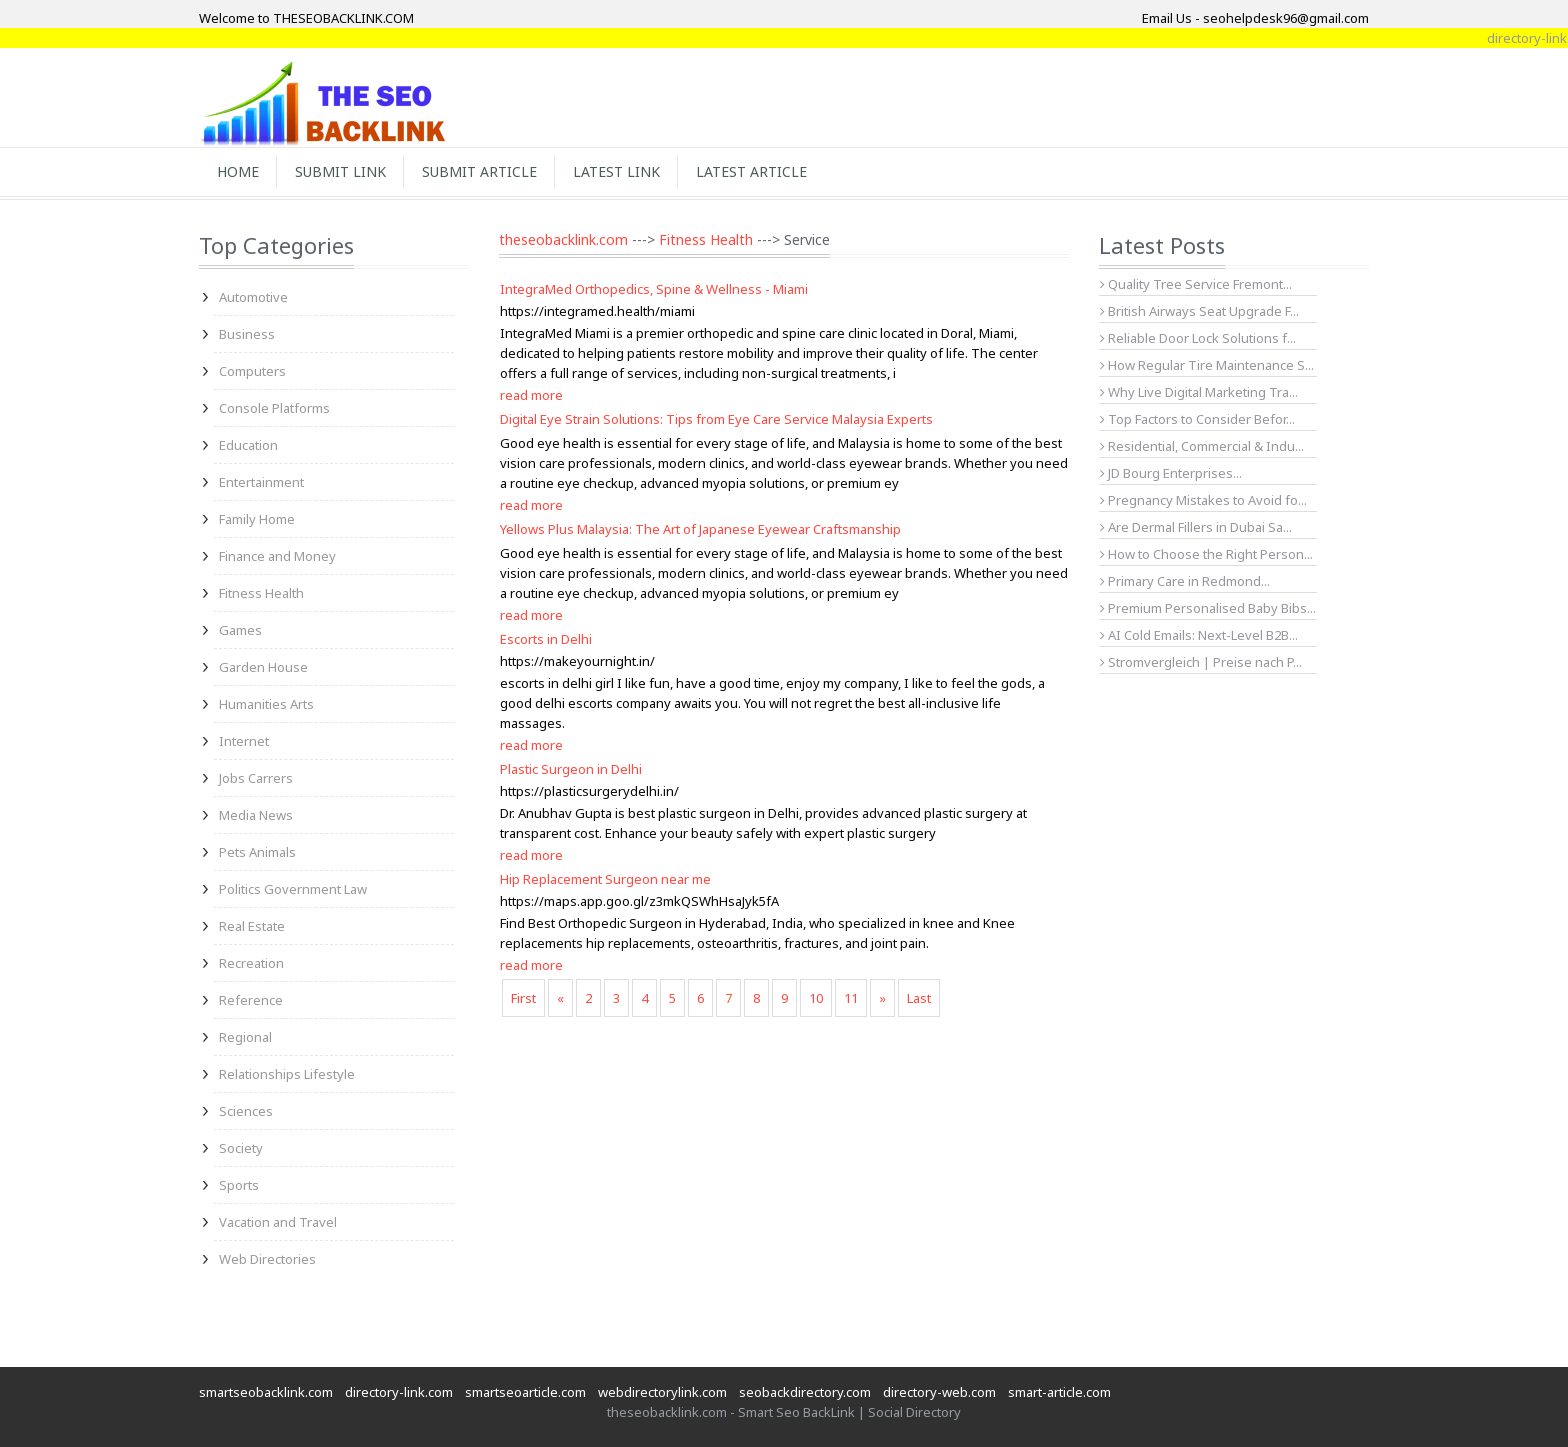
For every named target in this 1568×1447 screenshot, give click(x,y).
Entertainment (261, 482)
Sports (239, 1185)
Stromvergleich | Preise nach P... (1201, 662)
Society (241, 1148)
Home (238, 171)
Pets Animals (257, 852)
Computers (252, 371)
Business (247, 334)
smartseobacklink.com (266, 1392)
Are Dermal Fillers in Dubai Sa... (1196, 527)
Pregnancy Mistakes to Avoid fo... (1203, 500)
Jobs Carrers (256, 778)
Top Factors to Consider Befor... (1197, 419)
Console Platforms (274, 408)
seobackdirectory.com (805, 1392)
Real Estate (252, 926)
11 (851, 998)
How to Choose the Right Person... (1206, 554)
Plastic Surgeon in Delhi (571, 769)
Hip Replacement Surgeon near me (605, 879)
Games (240, 630)
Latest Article (751, 171)
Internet (244, 741)
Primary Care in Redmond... (1185, 581)
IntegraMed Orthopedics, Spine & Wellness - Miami (654, 289)
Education (248, 445)
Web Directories (267, 1259)
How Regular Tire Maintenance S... (1207, 365)
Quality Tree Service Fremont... (1196, 284)
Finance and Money (277, 556)
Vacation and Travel (278, 1222)
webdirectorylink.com (662, 1392)
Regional (245, 1037)
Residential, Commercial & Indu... (1202, 446)
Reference (251, 1000)
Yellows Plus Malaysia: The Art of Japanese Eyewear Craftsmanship (700, 529)
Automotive (253, 297)
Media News (256, 815)
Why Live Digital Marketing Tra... (1199, 392)
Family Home (257, 519)
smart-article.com (1059, 1392)
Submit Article (479, 171)
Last (919, 998)
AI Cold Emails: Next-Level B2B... (1199, 635)
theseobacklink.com (563, 239)
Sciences (246, 1111)
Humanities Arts (266, 704)
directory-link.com (399, 1392)
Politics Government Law (293, 889)
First (523, 998)
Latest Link (616, 171)
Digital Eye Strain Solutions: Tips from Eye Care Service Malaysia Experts (716, 419)
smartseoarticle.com (525, 1392)
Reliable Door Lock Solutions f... (1198, 338)
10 (816, 998)
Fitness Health (261, 593)
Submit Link (340, 171)
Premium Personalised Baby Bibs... (1208, 608)
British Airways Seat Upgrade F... (1199, 311)
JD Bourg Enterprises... (1171, 473)
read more (531, 395)
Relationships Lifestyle (287, 1074)
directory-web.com (939, 1392)
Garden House (263, 667)
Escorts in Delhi (546, 639)
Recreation (251, 963)
